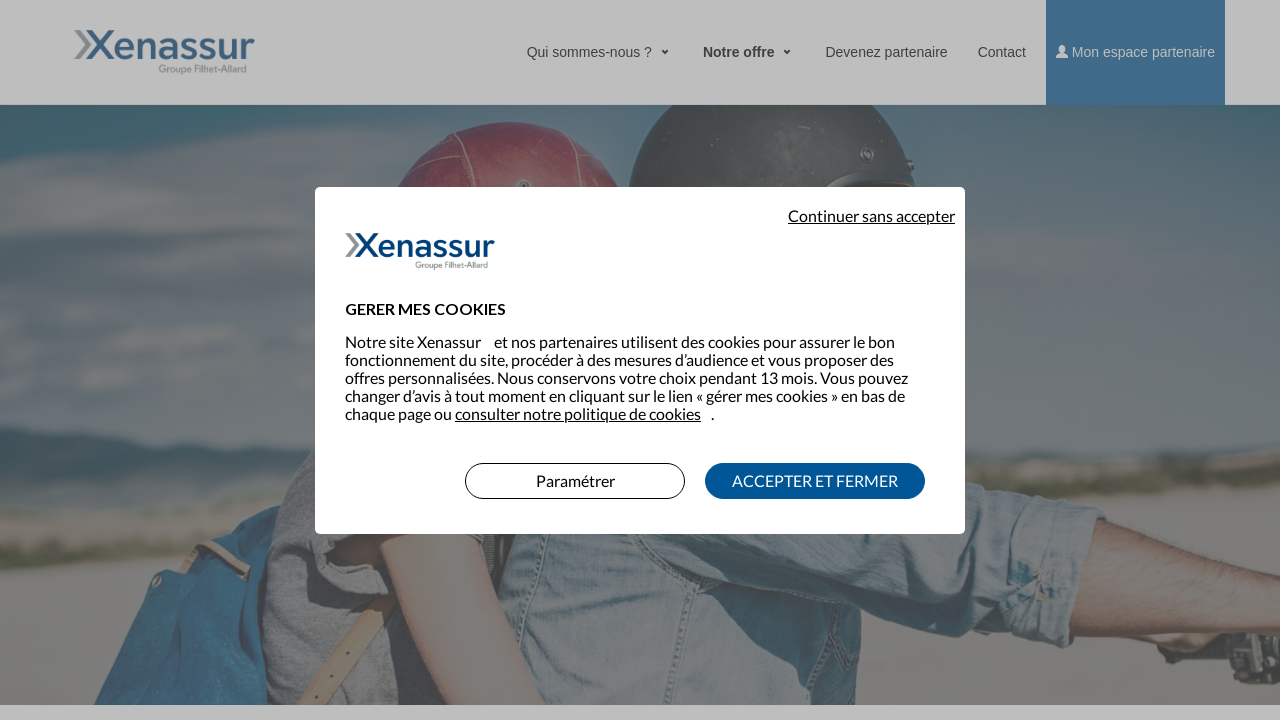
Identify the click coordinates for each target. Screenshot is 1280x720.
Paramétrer (575, 467)
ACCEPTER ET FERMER (815, 467)
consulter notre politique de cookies (578, 400)
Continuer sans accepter (871, 203)
